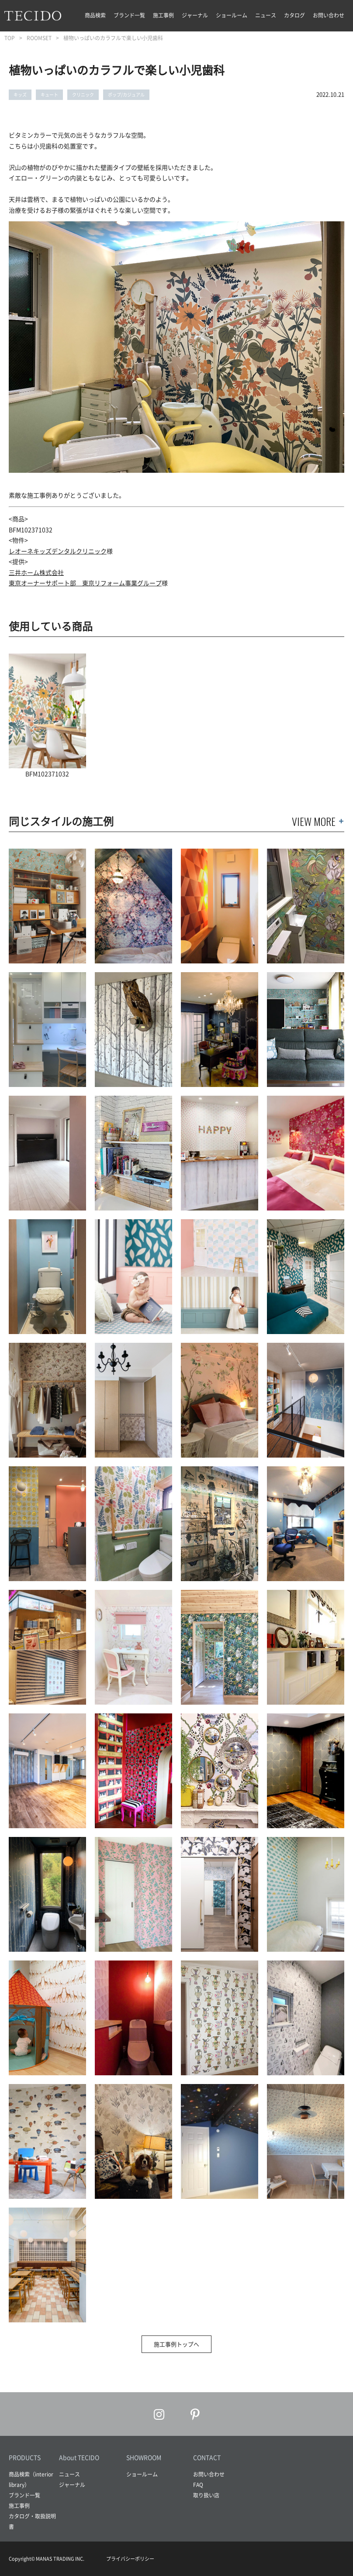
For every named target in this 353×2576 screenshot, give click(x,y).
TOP (9, 38)
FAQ (198, 2485)
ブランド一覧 (129, 15)
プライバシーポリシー (130, 2558)
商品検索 (95, 15)
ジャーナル (195, 15)
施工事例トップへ (176, 2344)
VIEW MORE (314, 821)
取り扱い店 (206, 2495)
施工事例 (163, 15)
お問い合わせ (328, 15)
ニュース (265, 15)
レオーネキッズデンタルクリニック (58, 551)
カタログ (294, 15)
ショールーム (231, 15)
